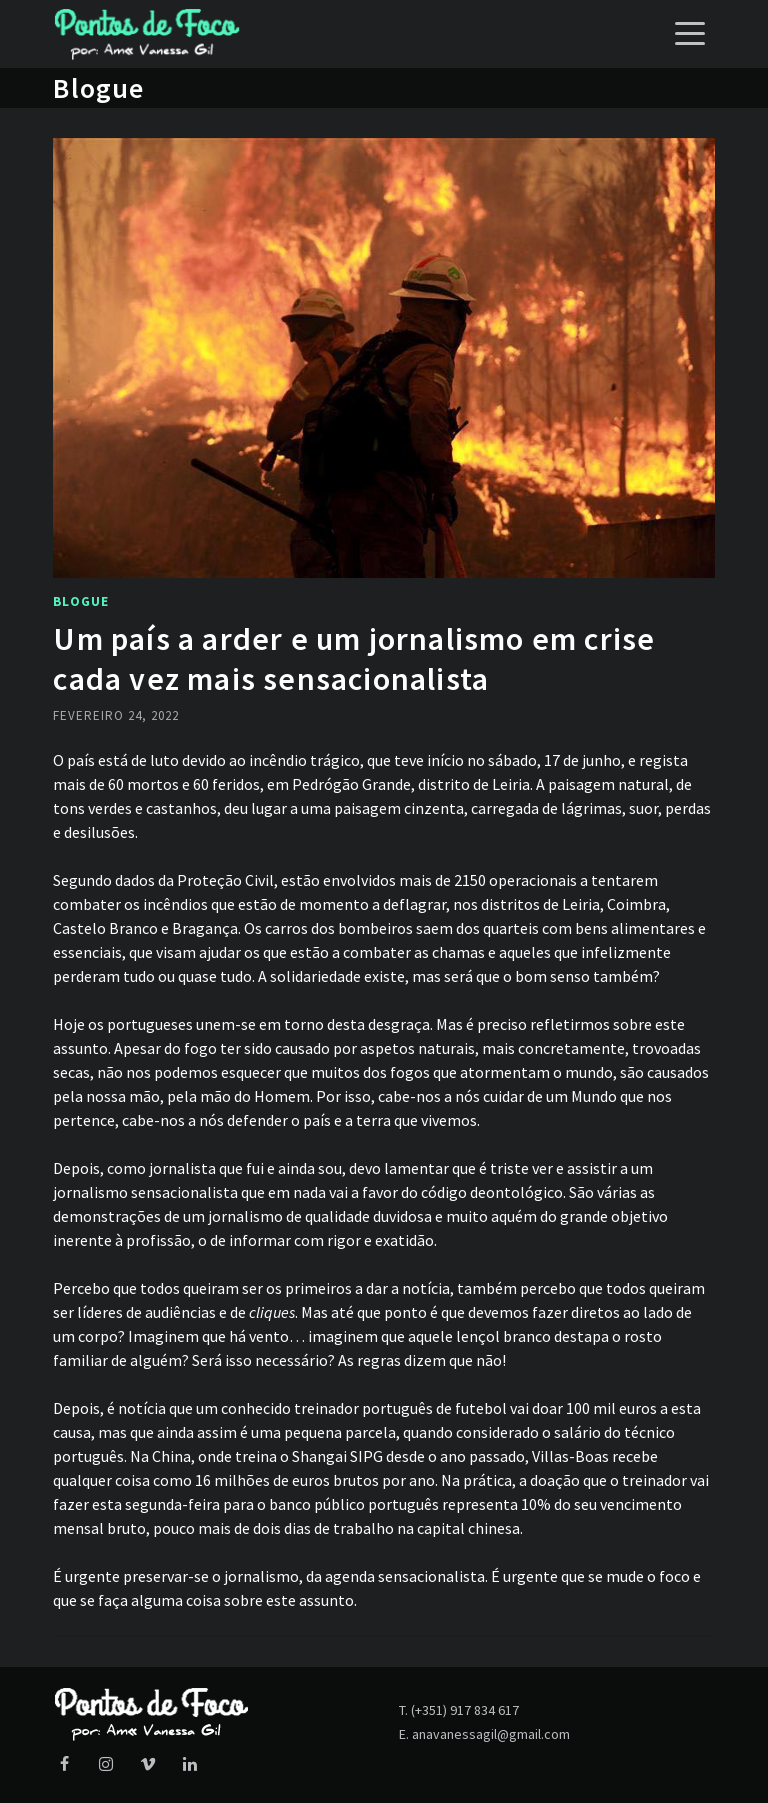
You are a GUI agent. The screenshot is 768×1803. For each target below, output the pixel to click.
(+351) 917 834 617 (465, 1710)
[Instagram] (106, 1765)
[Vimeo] (148, 1765)
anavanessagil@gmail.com (491, 1734)
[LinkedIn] (190, 1765)
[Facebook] (64, 1765)
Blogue (81, 601)
